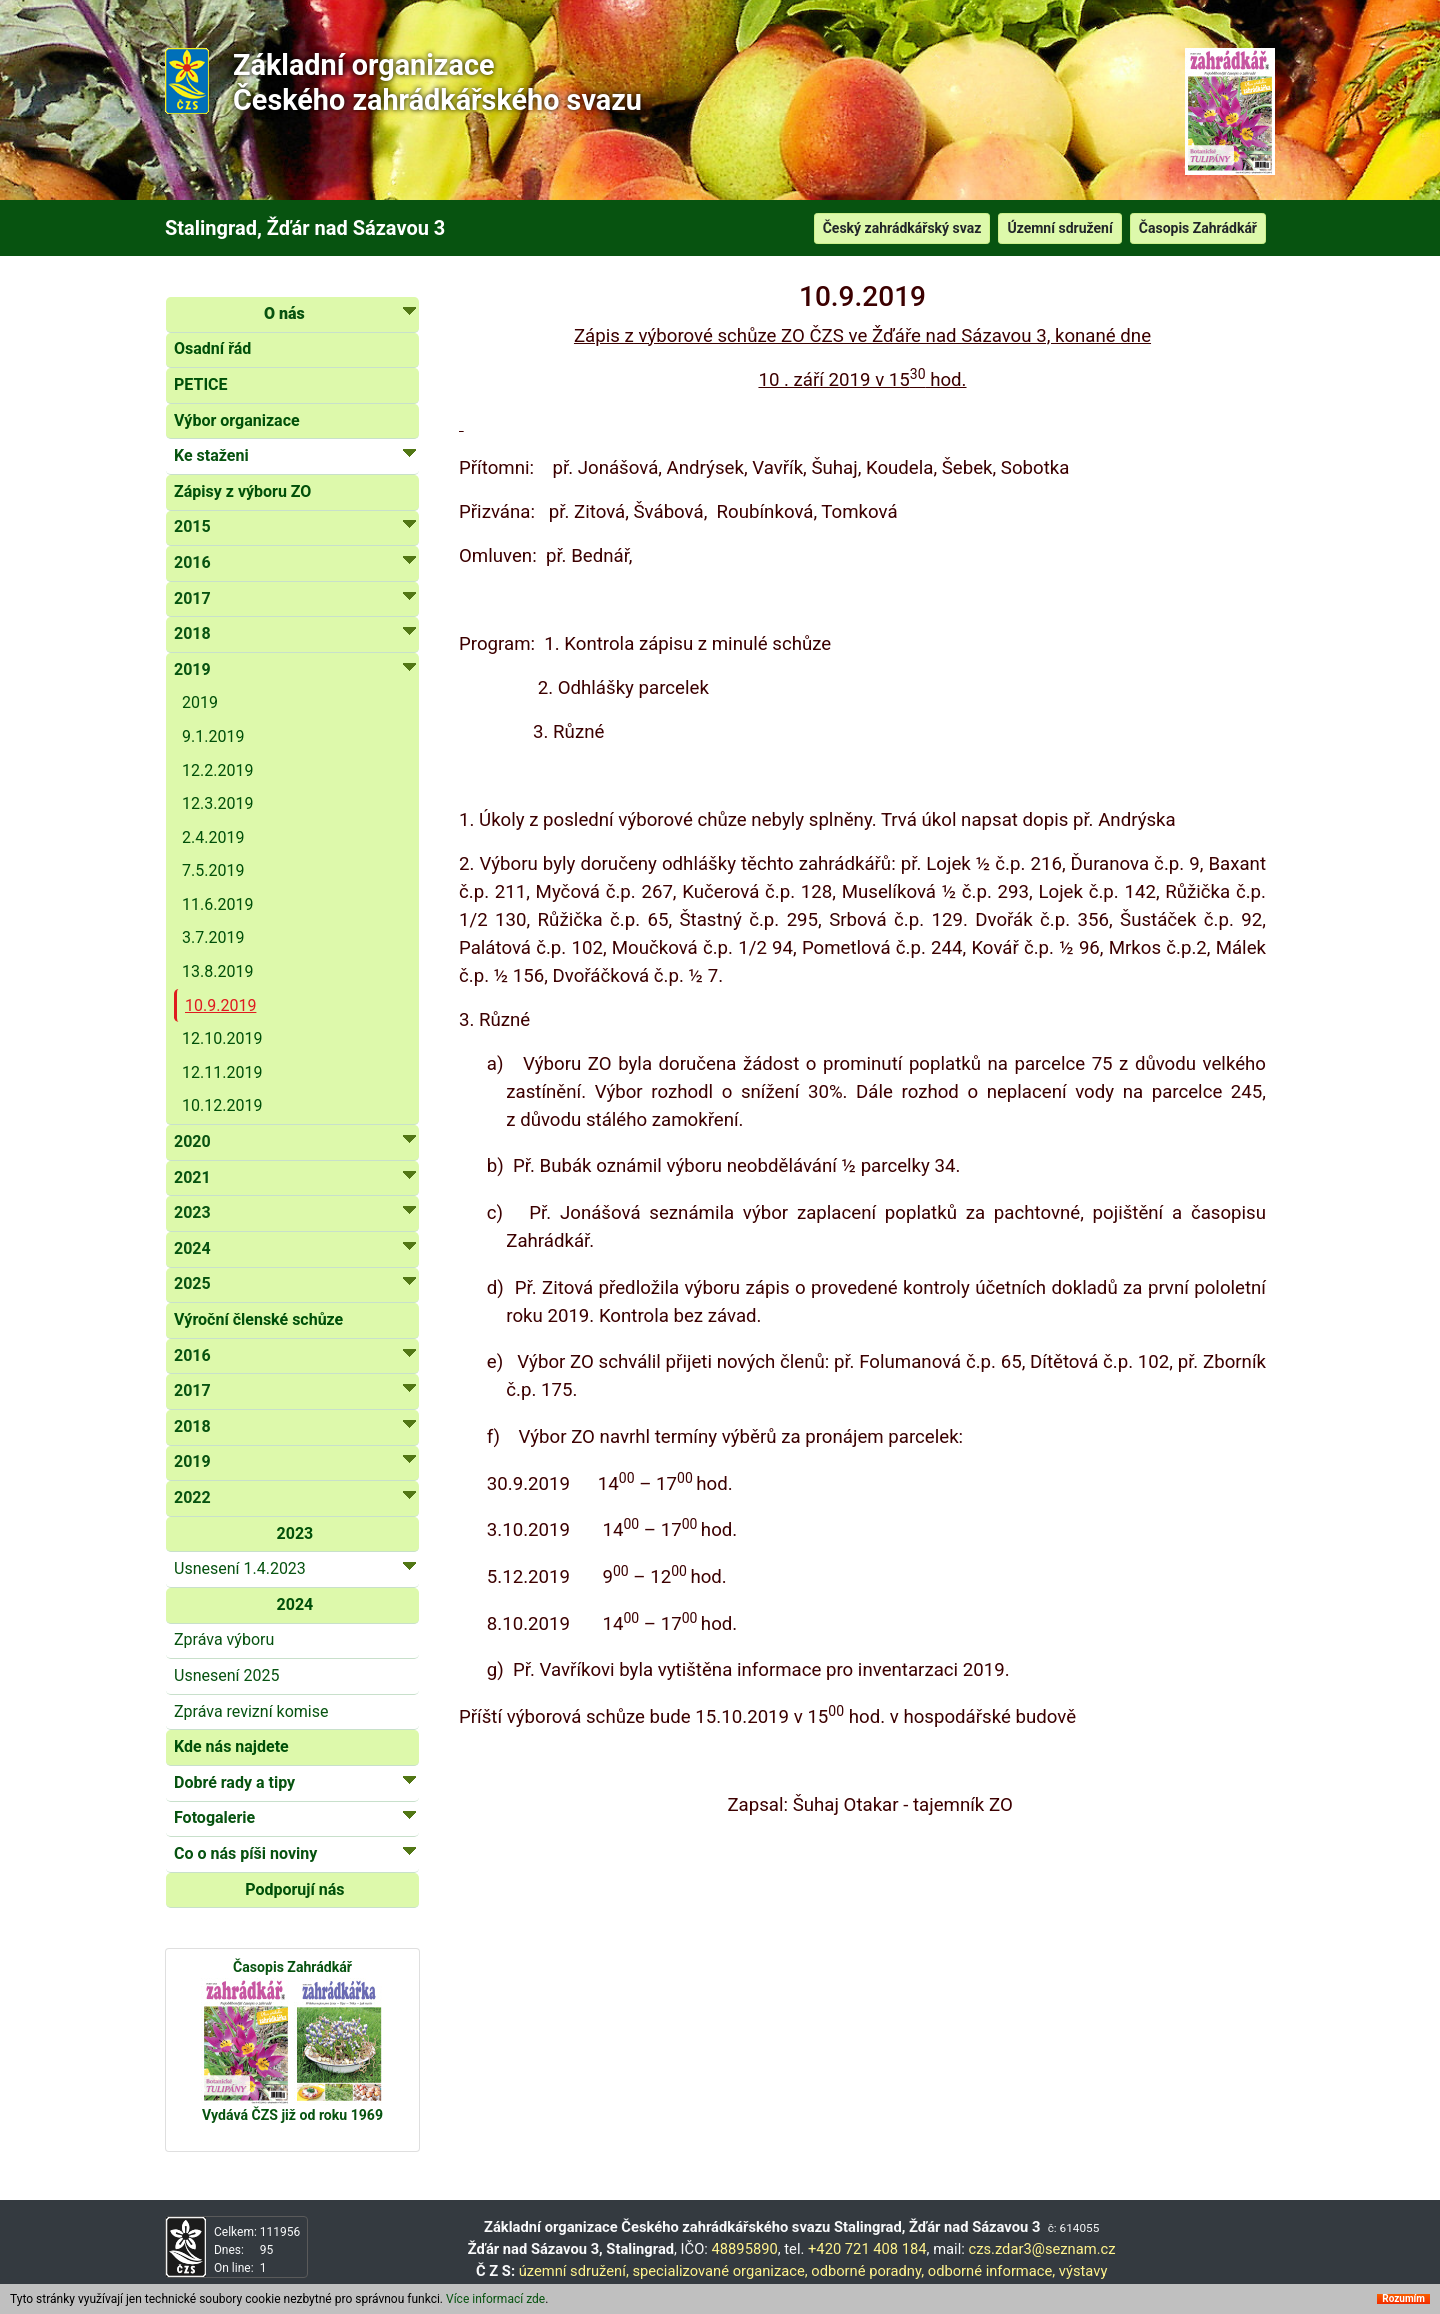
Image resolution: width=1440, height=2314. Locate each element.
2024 (295, 1604)
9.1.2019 (213, 736)
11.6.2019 (217, 904)
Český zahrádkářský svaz (902, 228)
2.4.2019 (213, 837)
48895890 (745, 2249)
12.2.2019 (217, 770)
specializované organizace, (719, 2271)
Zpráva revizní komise (251, 1711)
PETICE (201, 384)
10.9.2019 (220, 1005)
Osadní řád (212, 348)
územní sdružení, (574, 2271)
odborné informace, (991, 2271)
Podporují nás (294, 1889)
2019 (200, 702)
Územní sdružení (1059, 228)
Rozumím (1403, 2299)
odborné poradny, (867, 2271)
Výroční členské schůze (258, 1319)
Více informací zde (495, 2299)
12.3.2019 (217, 803)
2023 (295, 1533)
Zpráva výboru (224, 1639)
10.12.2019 (222, 1105)
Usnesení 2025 (226, 1675)
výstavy (1083, 2271)
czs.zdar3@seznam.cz (1041, 2249)
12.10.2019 (222, 1038)
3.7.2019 (213, 937)
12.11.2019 (222, 1072)
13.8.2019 (217, 971)
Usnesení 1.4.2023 (295, 1567)
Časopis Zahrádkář (1198, 228)
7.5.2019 (213, 870)
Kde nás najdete (231, 1746)
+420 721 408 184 (867, 2249)
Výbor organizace (237, 420)
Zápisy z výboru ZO (242, 491)
